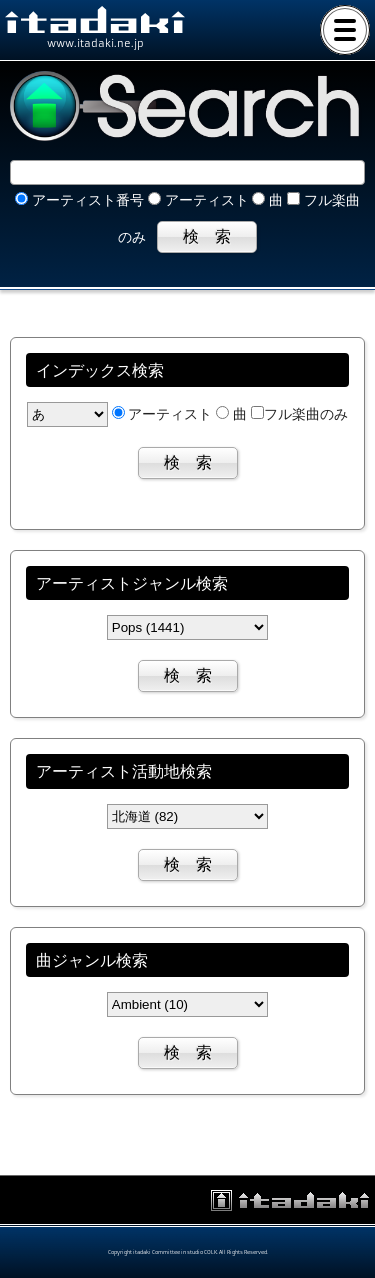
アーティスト (198, 200)
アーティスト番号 (79, 200)
